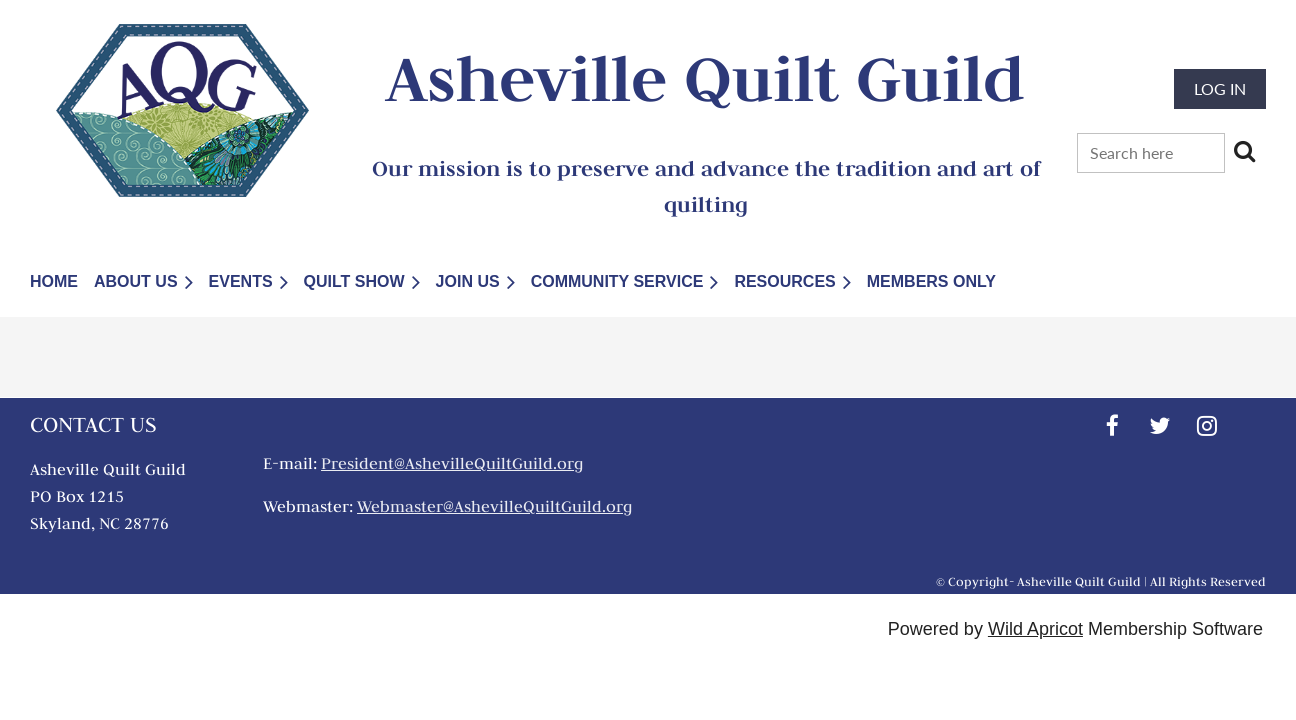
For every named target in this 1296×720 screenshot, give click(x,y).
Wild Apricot (1035, 629)
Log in (1220, 88)
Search (1244, 151)
